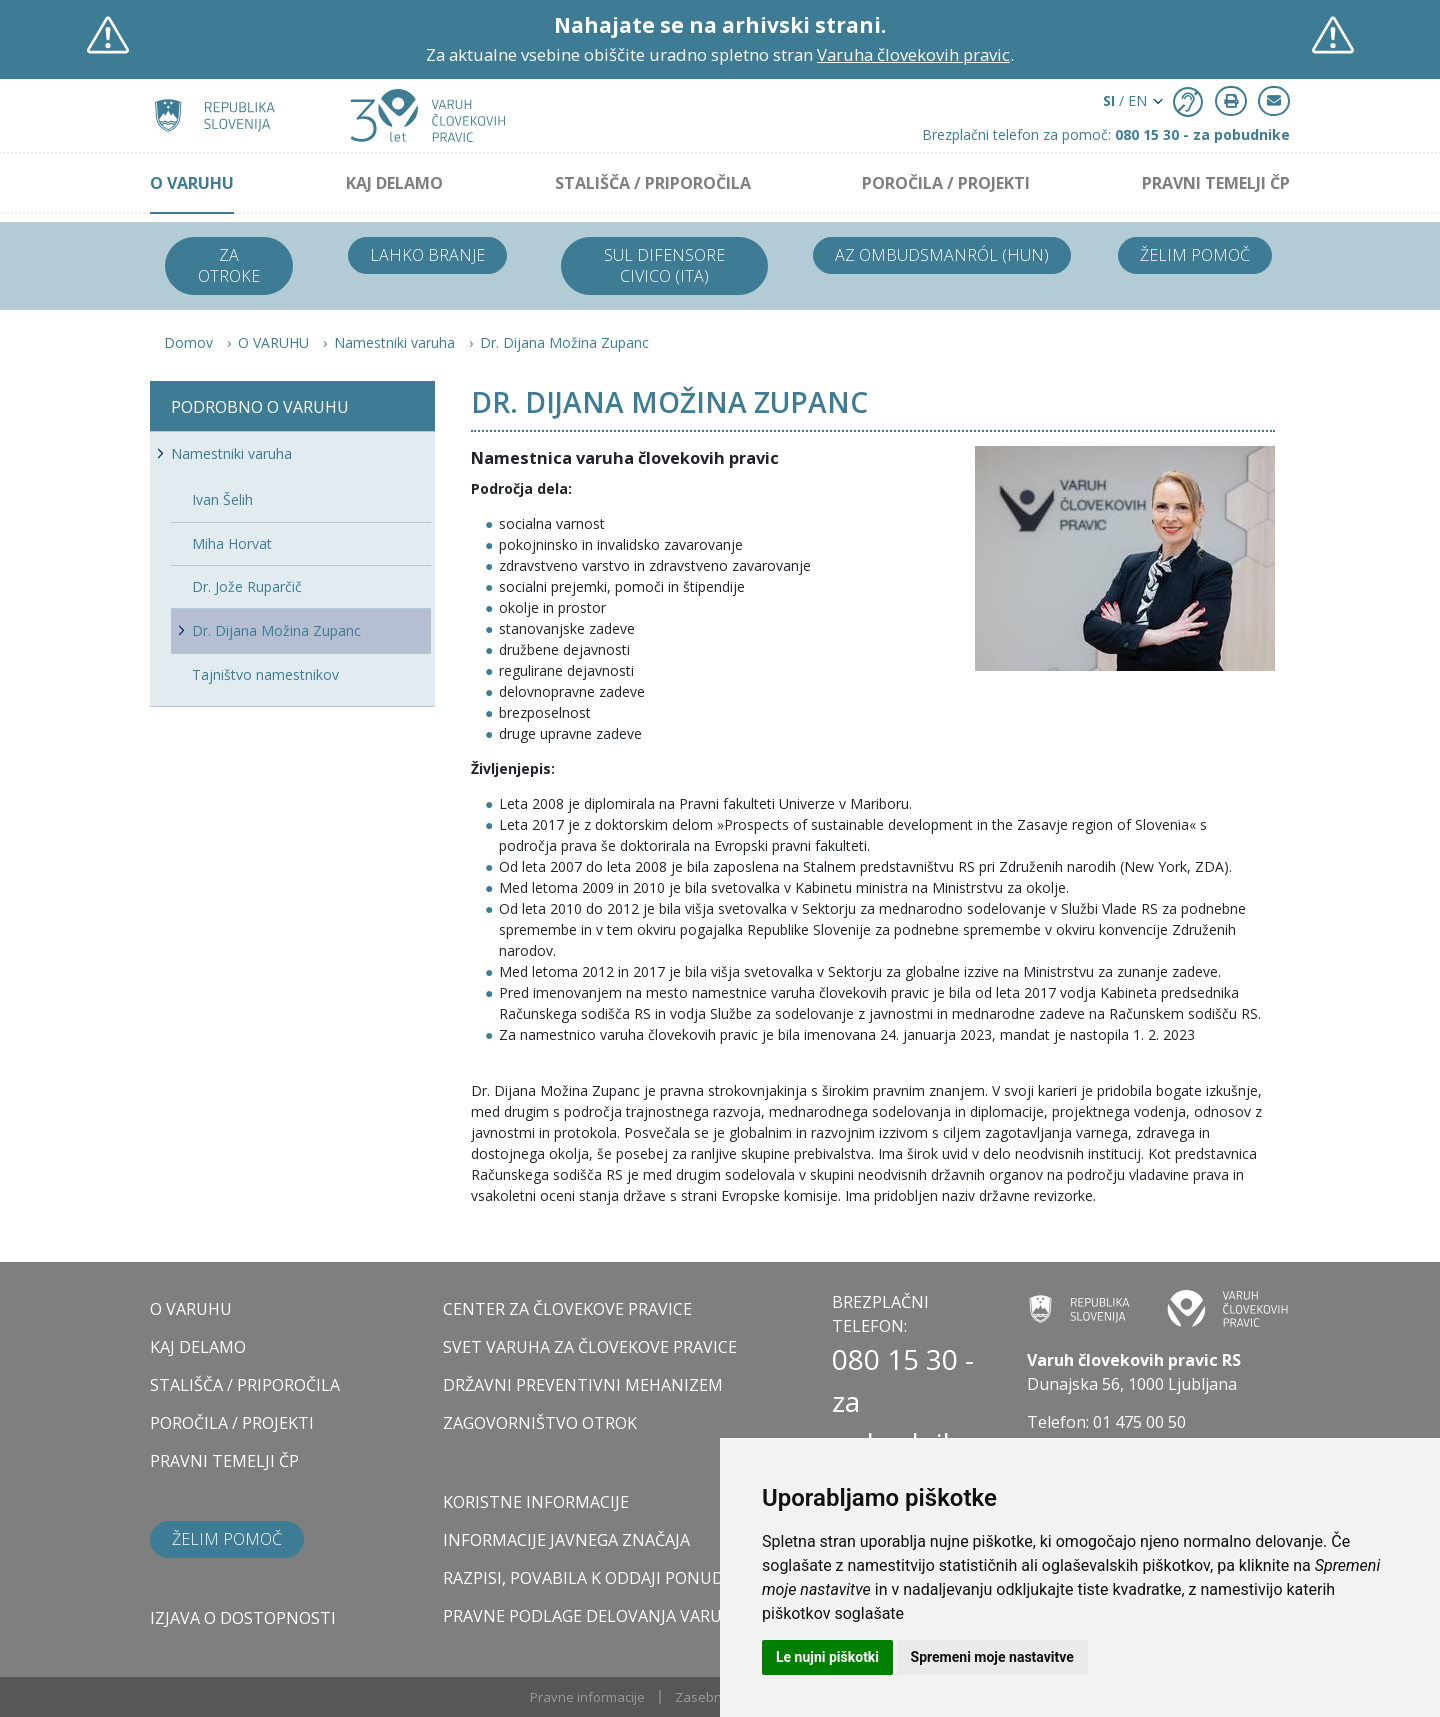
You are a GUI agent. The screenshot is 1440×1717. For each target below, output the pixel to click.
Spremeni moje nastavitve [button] (992, 1657)
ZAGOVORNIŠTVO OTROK (540, 1423)
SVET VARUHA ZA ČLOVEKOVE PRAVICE (590, 1347)
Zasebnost (708, 1697)
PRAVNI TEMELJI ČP (1216, 183)
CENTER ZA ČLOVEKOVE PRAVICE (567, 1309)
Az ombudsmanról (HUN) (942, 255)
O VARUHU (192, 183)
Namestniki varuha (394, 342)
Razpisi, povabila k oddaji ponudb (589, 1578)
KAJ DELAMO (394, 183)
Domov (188, 342)
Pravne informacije (587, 1697)
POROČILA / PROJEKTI (946, 183)
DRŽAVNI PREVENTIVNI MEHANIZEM (583, 1385)
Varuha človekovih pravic (913, 54)
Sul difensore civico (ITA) (664, 265)
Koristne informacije (536, 1502)
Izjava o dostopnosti (243, 1618)
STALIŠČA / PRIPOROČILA (653, 183)
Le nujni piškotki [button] (827, 1657)
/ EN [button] (1125, 100)
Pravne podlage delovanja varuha (593, 1616)
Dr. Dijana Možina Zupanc (564, 342)
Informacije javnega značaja (566, 1540)
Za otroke (229, 265)
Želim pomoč (1195, 255)
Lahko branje (427, 255)
